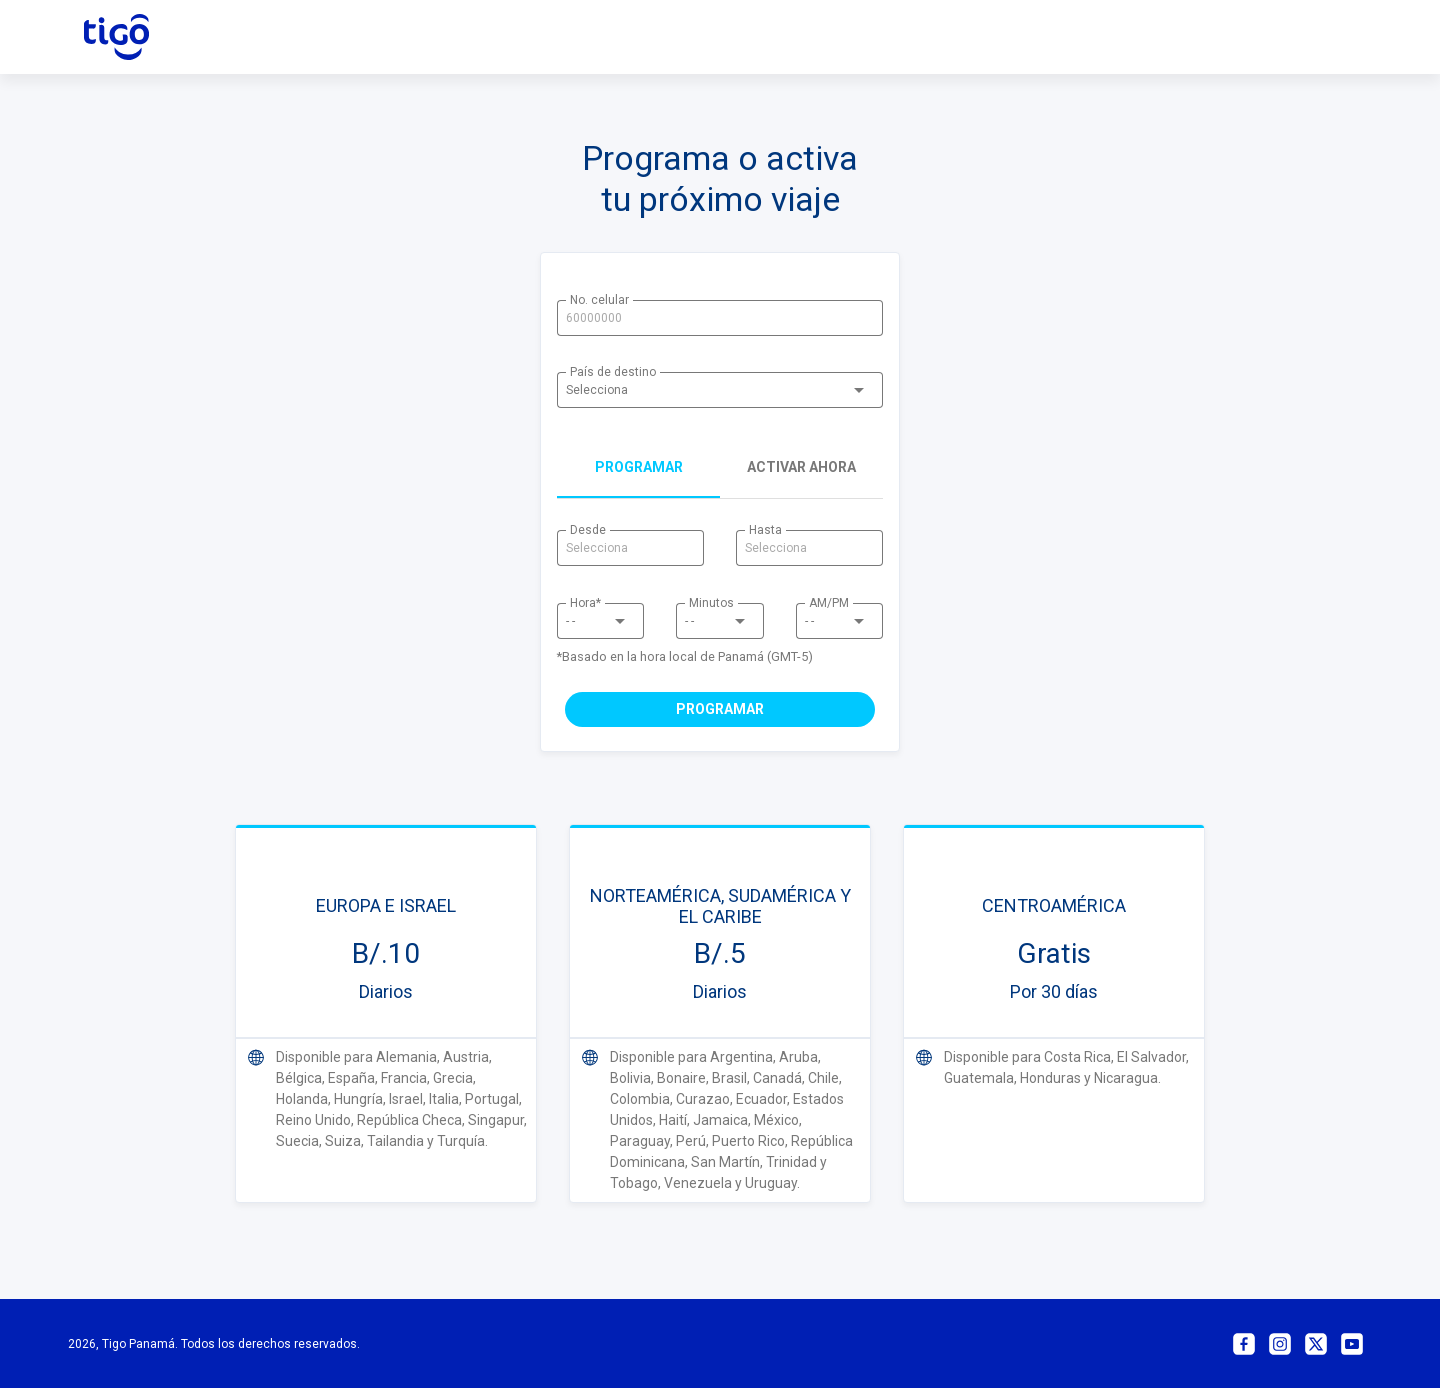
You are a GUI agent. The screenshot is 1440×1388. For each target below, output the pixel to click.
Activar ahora (801, 467)
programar (639, 467)
